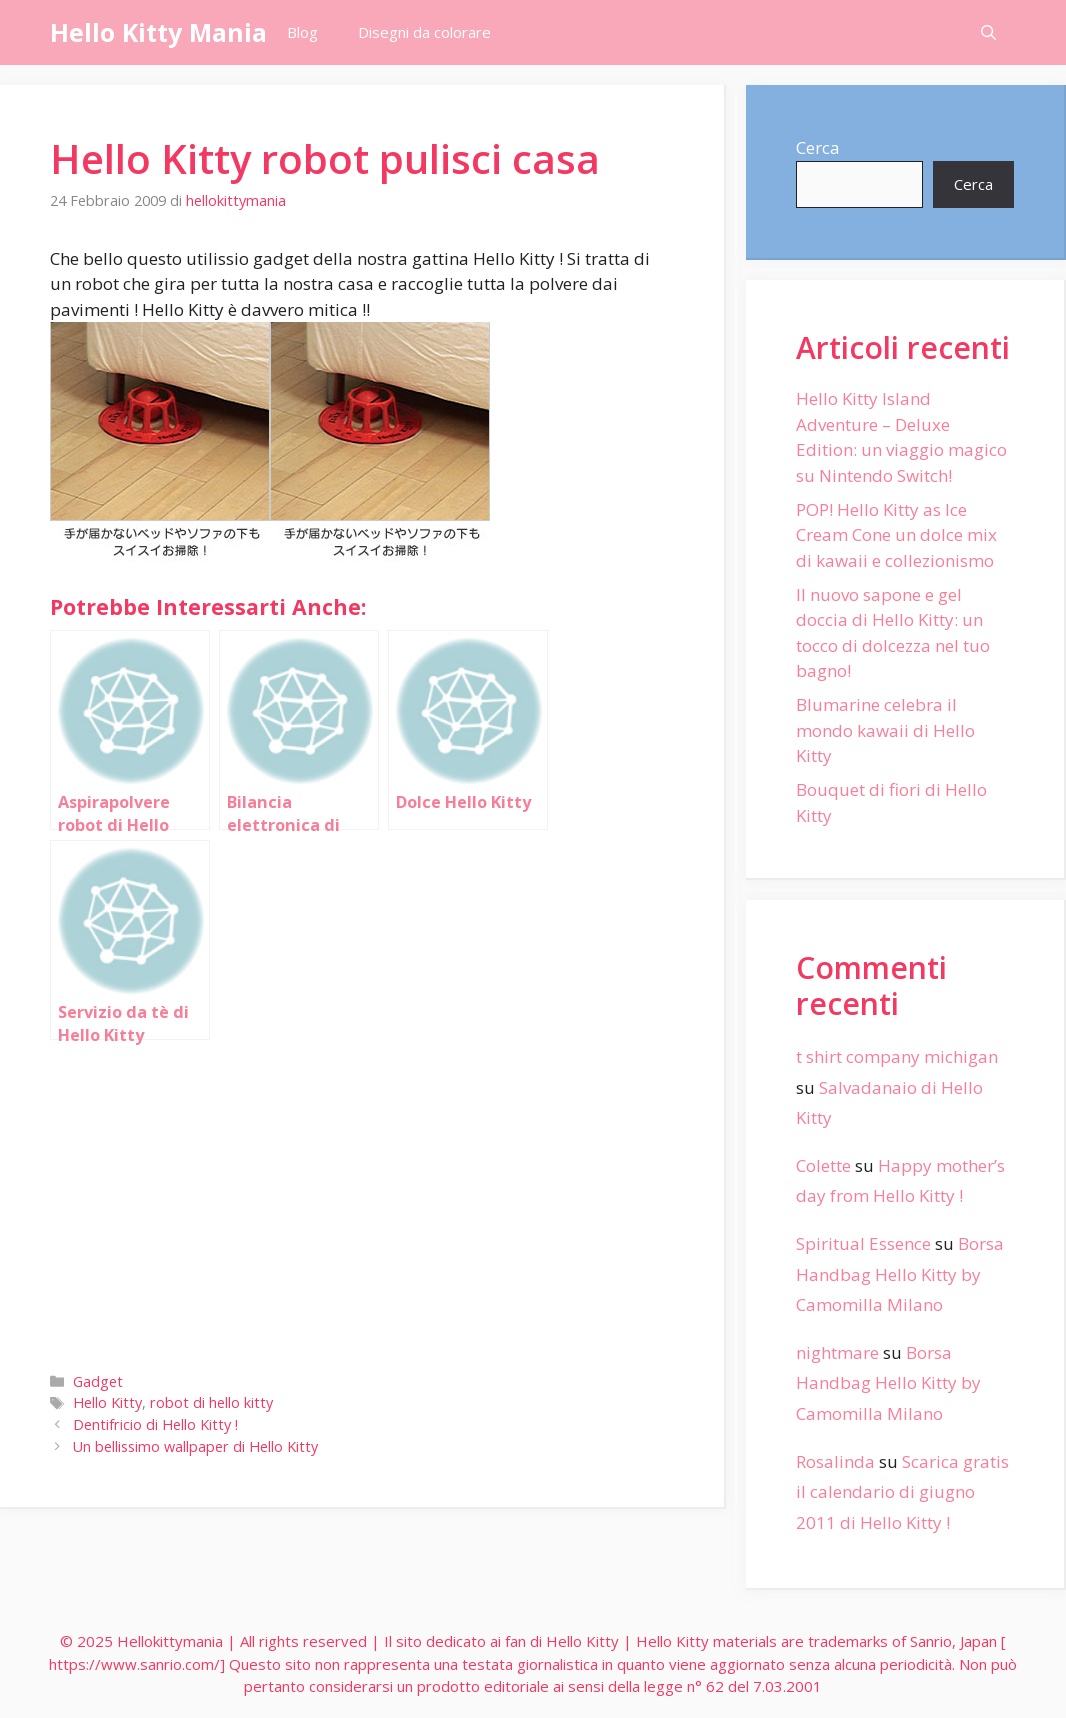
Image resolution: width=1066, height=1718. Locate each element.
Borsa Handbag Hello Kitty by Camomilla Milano (900, 1274)
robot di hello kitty (211, 1402)
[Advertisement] (362, 1202)
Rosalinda (835, 1461)
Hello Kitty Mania (158, 32)
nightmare (837, 1352)
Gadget (98, 1381)
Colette (823, 1165)
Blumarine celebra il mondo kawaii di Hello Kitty (885, 730)
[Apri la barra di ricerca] (988, 32)
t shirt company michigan (897, 1056)
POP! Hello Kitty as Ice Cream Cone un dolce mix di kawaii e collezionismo (896, 535)
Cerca (818, 147)
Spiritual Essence (863, 1243)
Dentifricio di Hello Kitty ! (155, 1424)
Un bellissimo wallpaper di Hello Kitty (195, 1446)
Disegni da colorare (424, 32)
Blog (302, 32)
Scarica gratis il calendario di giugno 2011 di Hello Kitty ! (902, 1492)
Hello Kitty (107, 1402)
